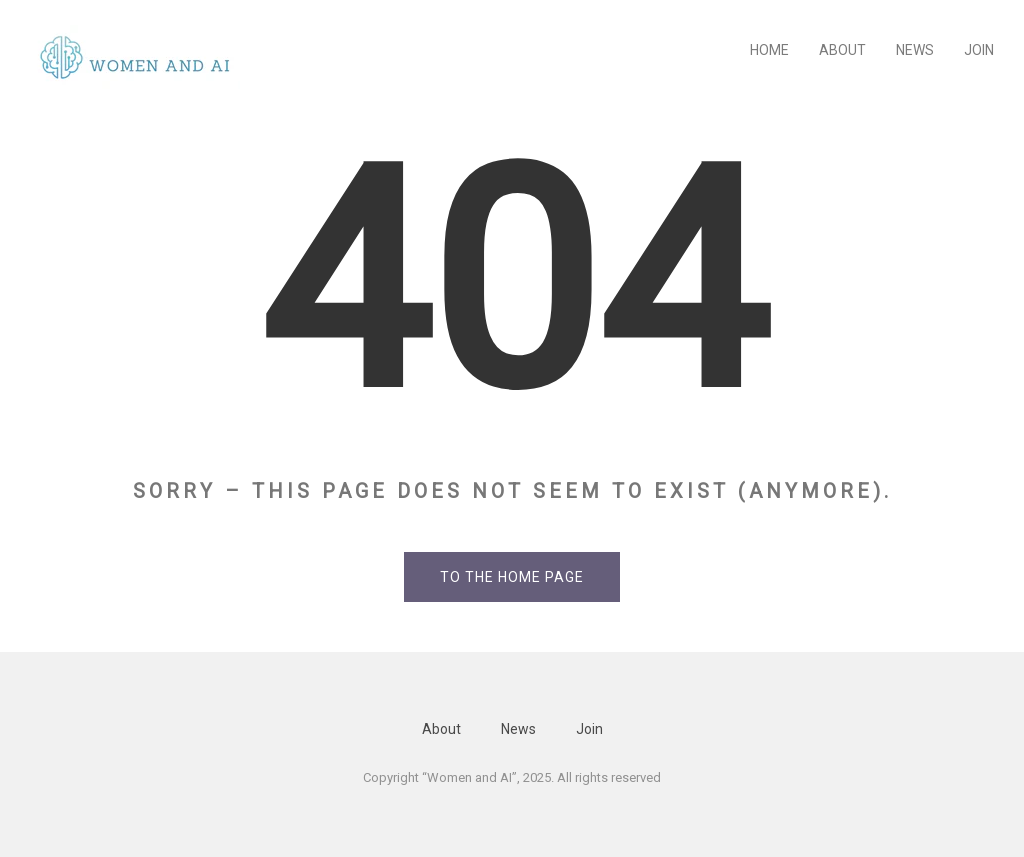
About (842, 50)
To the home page (512, 577)
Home (769, 50)
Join (979, 50)
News (915, 50)
